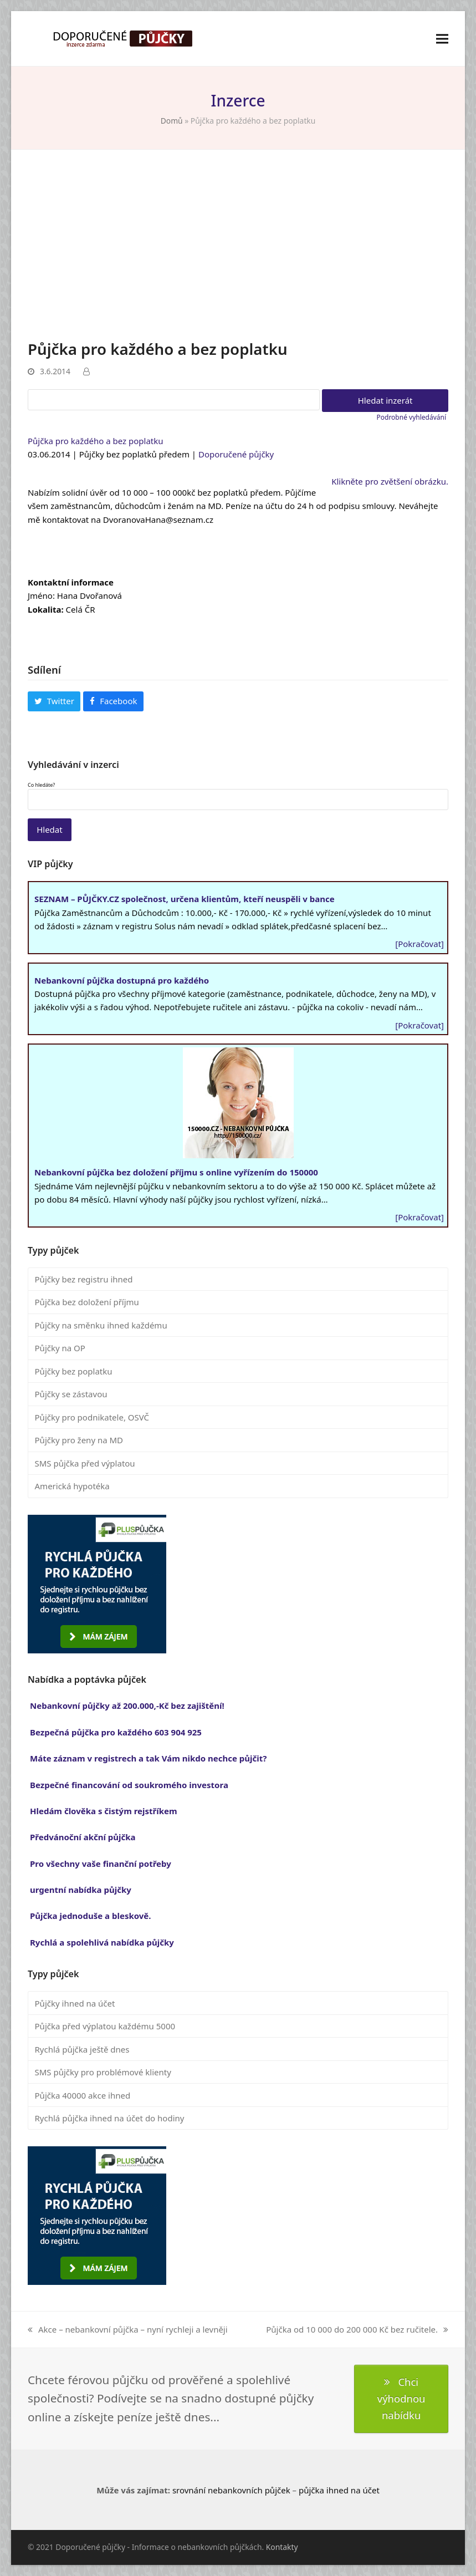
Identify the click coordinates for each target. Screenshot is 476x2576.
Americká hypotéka (72, 1485)
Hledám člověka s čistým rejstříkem (103, 1810)
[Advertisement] (238, 255)
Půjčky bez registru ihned (84, 1279)
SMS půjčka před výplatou (85, 1463)
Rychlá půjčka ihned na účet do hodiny (110, 2118)
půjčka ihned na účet (339, 2490)
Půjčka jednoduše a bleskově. (90, 1915)
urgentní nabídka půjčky (80, 1889)
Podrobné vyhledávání (411, 417)
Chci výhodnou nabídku (401, 2398)
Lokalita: (46, 609)
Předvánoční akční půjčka (83, 1836)
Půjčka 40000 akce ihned (83, 2095)
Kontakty (282, 2547)
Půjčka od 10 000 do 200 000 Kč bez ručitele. (357, 2330)
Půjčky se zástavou (71, 1393)
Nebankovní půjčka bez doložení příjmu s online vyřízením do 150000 (176, 1172)
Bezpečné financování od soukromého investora (129, 1784)
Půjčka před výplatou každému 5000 (105, 2026)
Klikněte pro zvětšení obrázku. (389, 481)
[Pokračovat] (419, 943)
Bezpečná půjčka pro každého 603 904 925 (116, 1732)
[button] (442, 38)
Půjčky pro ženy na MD (79, 1439)
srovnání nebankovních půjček (231, 2490)
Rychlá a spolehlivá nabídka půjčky (102, 1942)
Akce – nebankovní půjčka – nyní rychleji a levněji (128, 2330)
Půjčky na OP (60, 1347)
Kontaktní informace (71, 582)
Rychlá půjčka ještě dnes (82, 2049)
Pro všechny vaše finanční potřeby (100, 1863)
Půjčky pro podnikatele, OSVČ (92, 1417)
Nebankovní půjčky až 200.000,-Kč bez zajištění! (127, 1705)
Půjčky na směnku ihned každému (101, 1325)
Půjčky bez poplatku (73, 1371)
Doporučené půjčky (236, 454)
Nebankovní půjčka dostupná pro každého (121, 980)
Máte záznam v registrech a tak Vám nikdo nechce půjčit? (148, 1758)
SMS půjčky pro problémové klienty (103, 2072)
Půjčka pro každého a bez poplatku (95, 440)
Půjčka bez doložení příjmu (87, 1301)
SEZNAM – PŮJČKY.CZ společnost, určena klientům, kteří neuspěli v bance (184, 898)
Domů (172, 120)
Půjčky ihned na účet (75, 2003)
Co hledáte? (41, 785)
